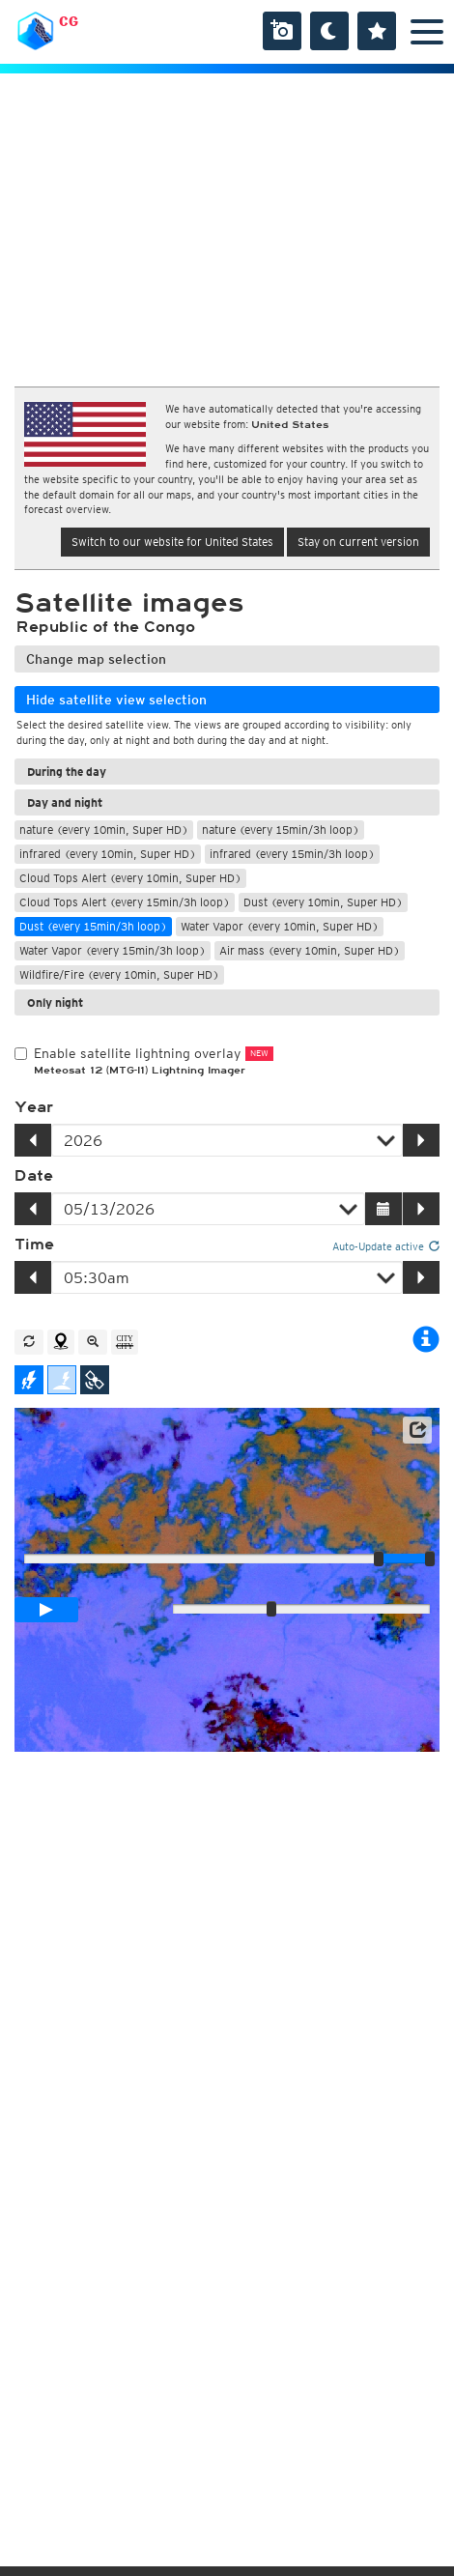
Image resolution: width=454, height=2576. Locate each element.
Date (33, 1176)
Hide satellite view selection (116, 699)
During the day (66, 771)
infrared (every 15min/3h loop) (292, 853)
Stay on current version (358, 541)
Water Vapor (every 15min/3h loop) (112, 950)
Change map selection (96, 659)
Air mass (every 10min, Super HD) (309, 950)
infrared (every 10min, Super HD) (107, 853)
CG (68, 21)
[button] (417, 1430)
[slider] (430, 1558)
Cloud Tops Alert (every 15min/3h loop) (124, 902)
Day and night (64, 802)
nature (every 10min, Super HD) (103, 829)
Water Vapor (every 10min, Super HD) (280, 926)
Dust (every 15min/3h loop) (93, 926)
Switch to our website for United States (172, 541)
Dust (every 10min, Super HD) (323, 902)
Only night (55, 1002)
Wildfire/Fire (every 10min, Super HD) (119, 974)
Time (34, 1244)
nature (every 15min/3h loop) (280, 829)
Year (33, 1107)
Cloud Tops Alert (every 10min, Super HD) (130, 878)
